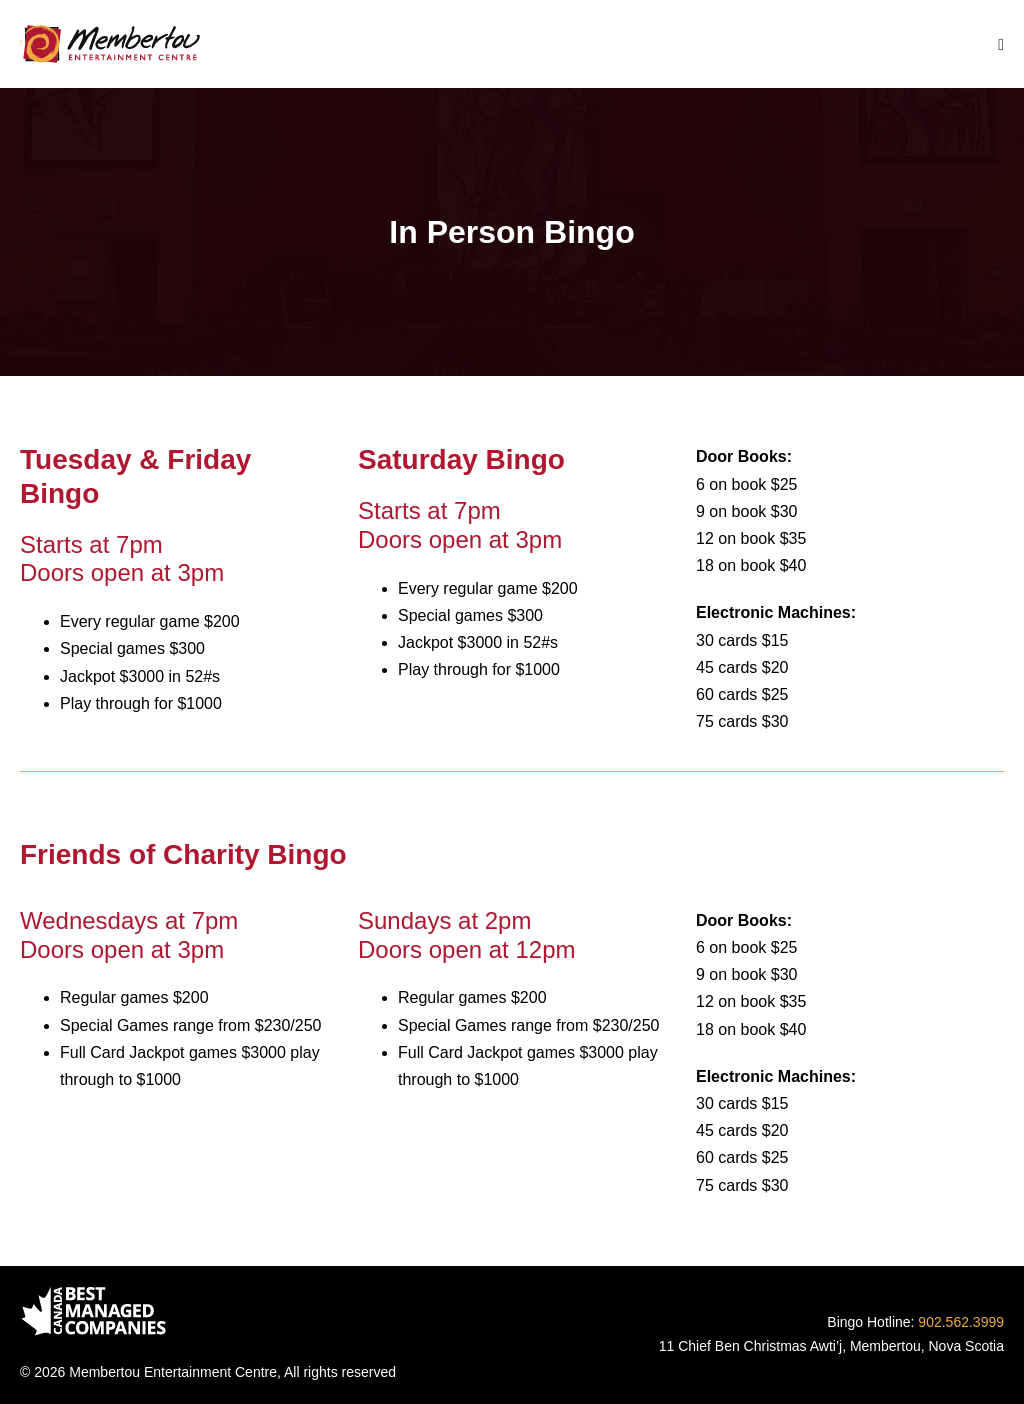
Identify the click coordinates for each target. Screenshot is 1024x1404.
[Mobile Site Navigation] (1001, 45)
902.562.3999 (961, 1322)
